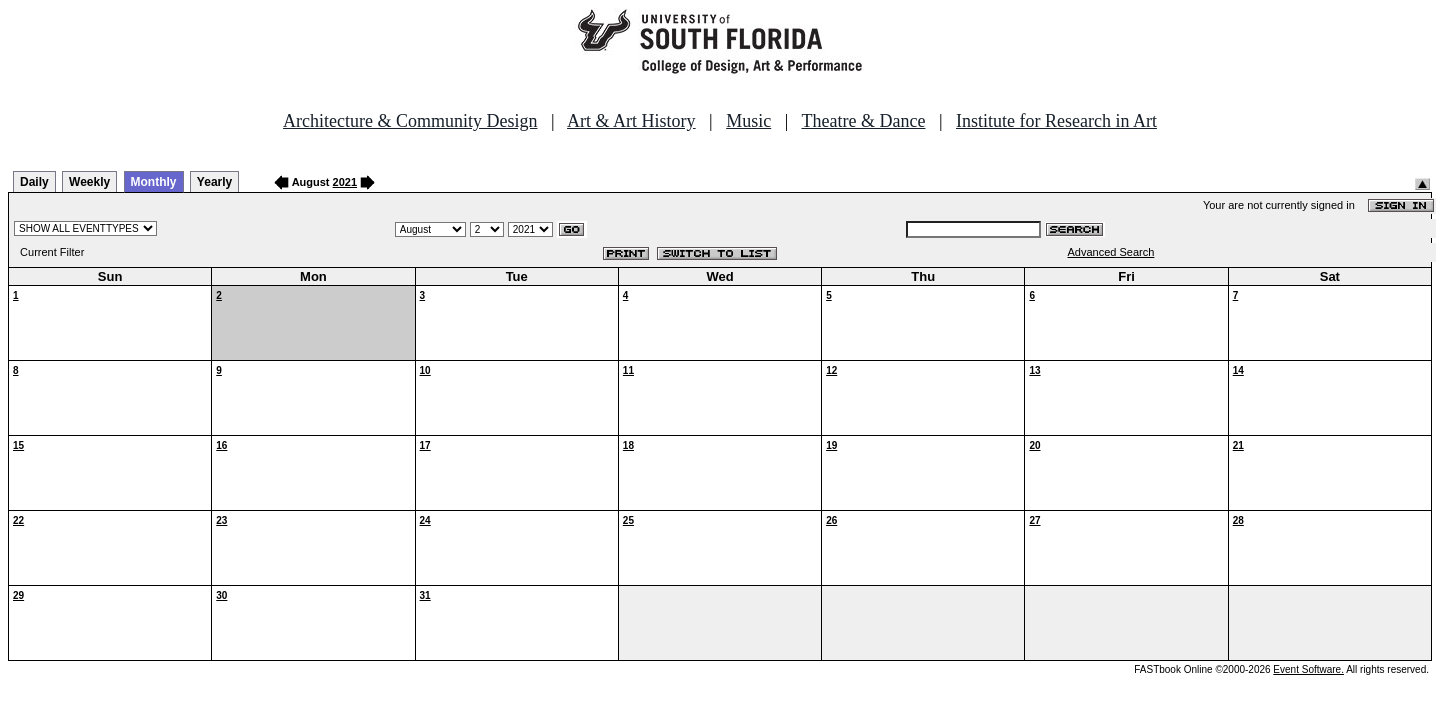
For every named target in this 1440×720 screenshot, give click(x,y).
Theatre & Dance (863, 121)
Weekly (89, 182)
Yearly (214, 182)
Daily (34, 182)
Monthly (154, 182)
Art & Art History (631, 121)
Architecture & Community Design (410, 121)
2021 (345, 182)
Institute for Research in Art (1056, 121)
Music (748, 121)
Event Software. (1308, 669)
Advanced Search (1111, 252)
